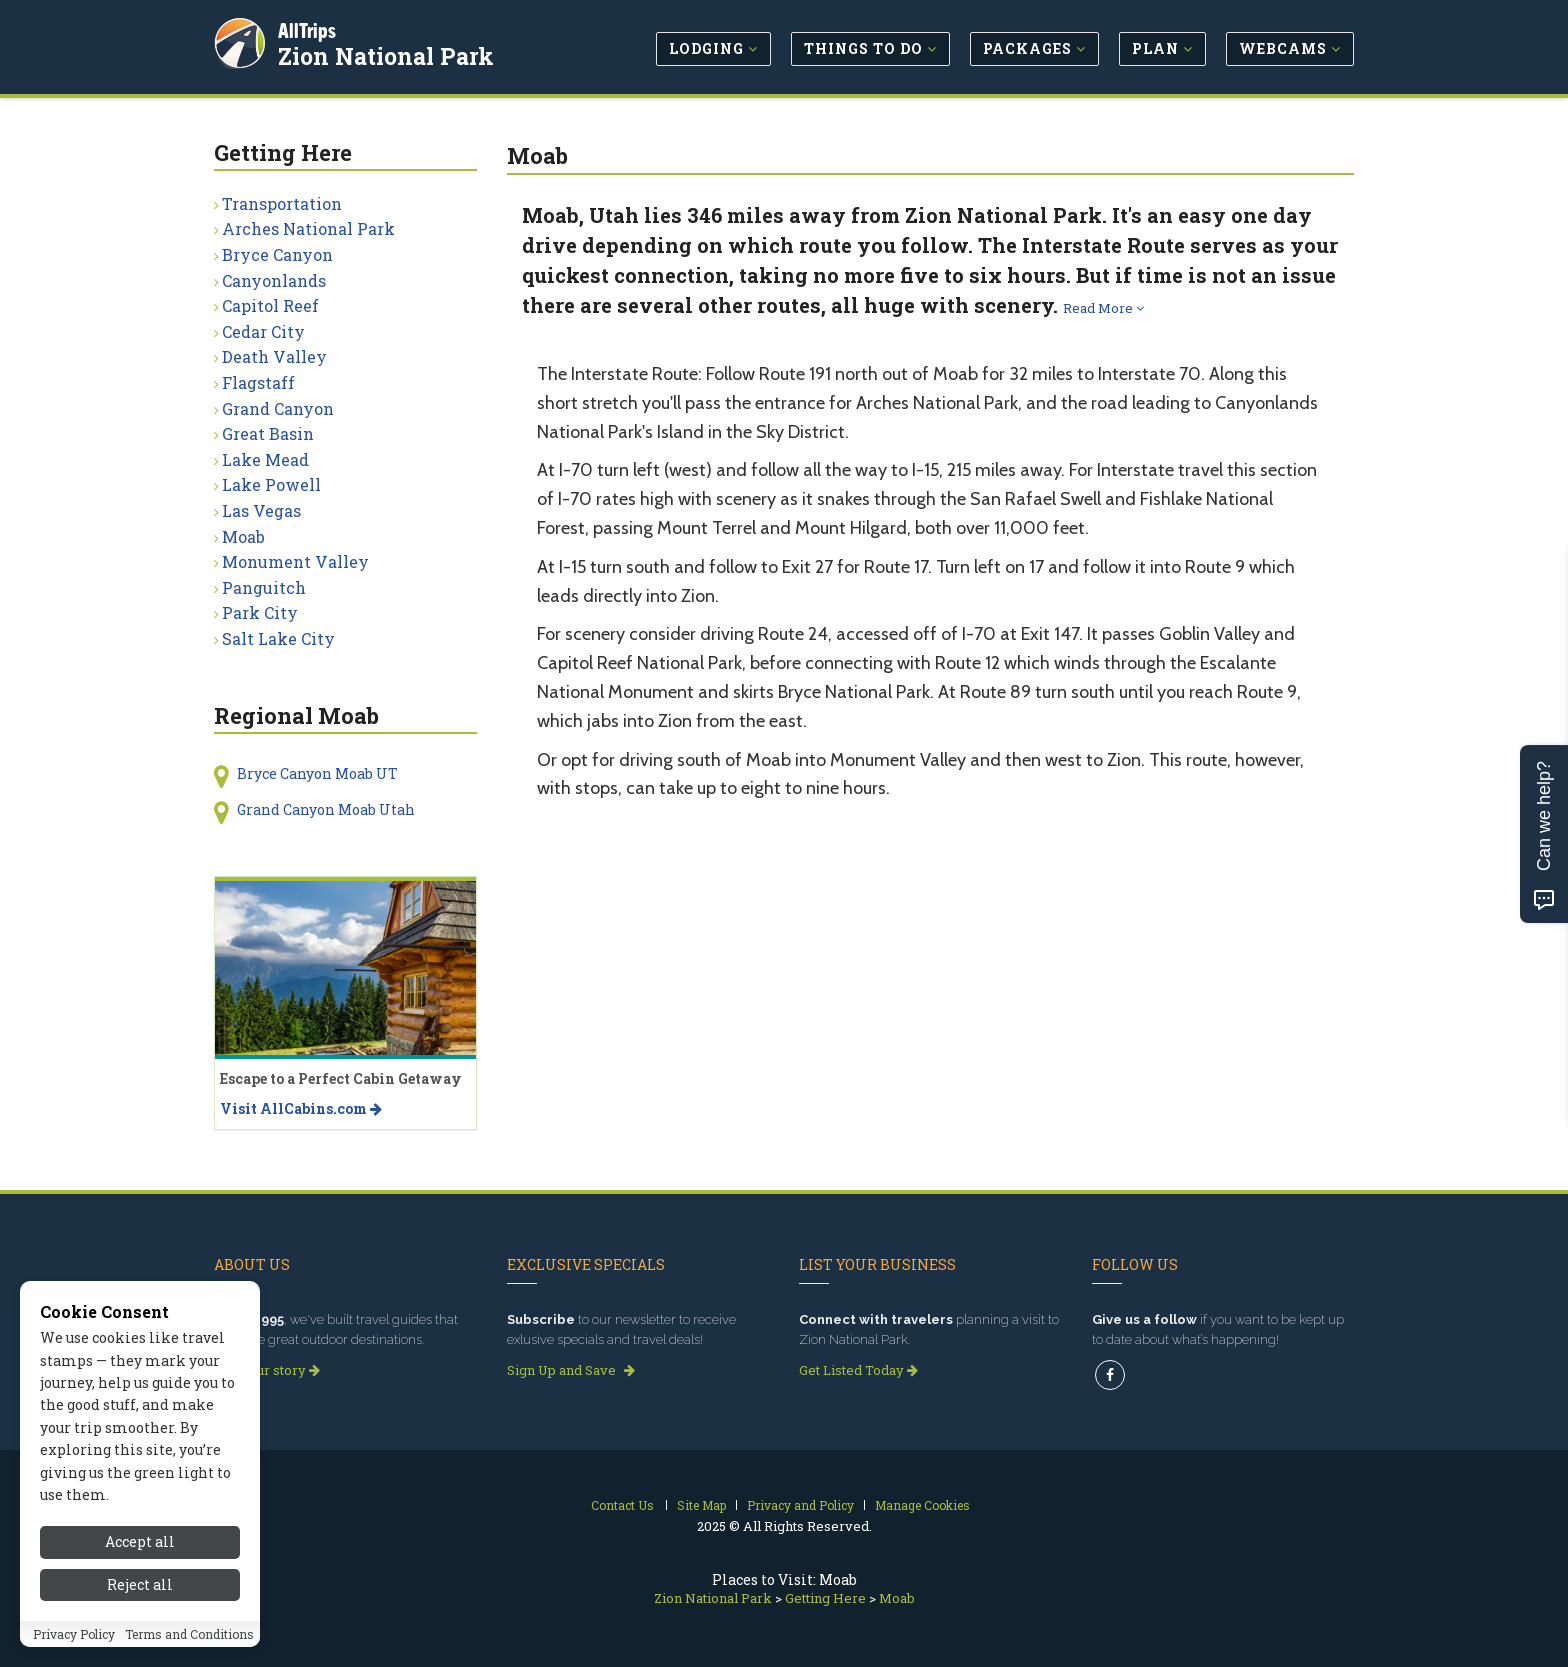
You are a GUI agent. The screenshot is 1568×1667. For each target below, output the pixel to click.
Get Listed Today (858, 1370)
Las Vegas (261, 510)
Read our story (267, 1370)
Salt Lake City (278, 638)
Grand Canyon (278, 408)
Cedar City (263, 331)
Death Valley (274, 356)
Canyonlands (274, 280)
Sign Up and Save (571, 1370)
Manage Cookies (922, 1505)
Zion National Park (388, 54)
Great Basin (268, 433)
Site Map (701, 1505)
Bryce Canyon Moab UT (317, 773)
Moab (243, 536)
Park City (260, 612)
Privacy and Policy (800, 1505)
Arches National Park (308, 228)
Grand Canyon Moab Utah (326, 809)
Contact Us (622, 1505)
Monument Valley (295, 561)
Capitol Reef (270, 305)
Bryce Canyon (277, 254)
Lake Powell (271, 484)
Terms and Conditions (189, 1656)
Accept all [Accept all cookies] (140, 1563)
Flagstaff (258, 382)
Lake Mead (265, 459)
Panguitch (264, 587)
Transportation (282, 203)
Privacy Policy (74, 1656)
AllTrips (309, 28)
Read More (1103, 308)
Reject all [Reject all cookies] (140, 1606)
